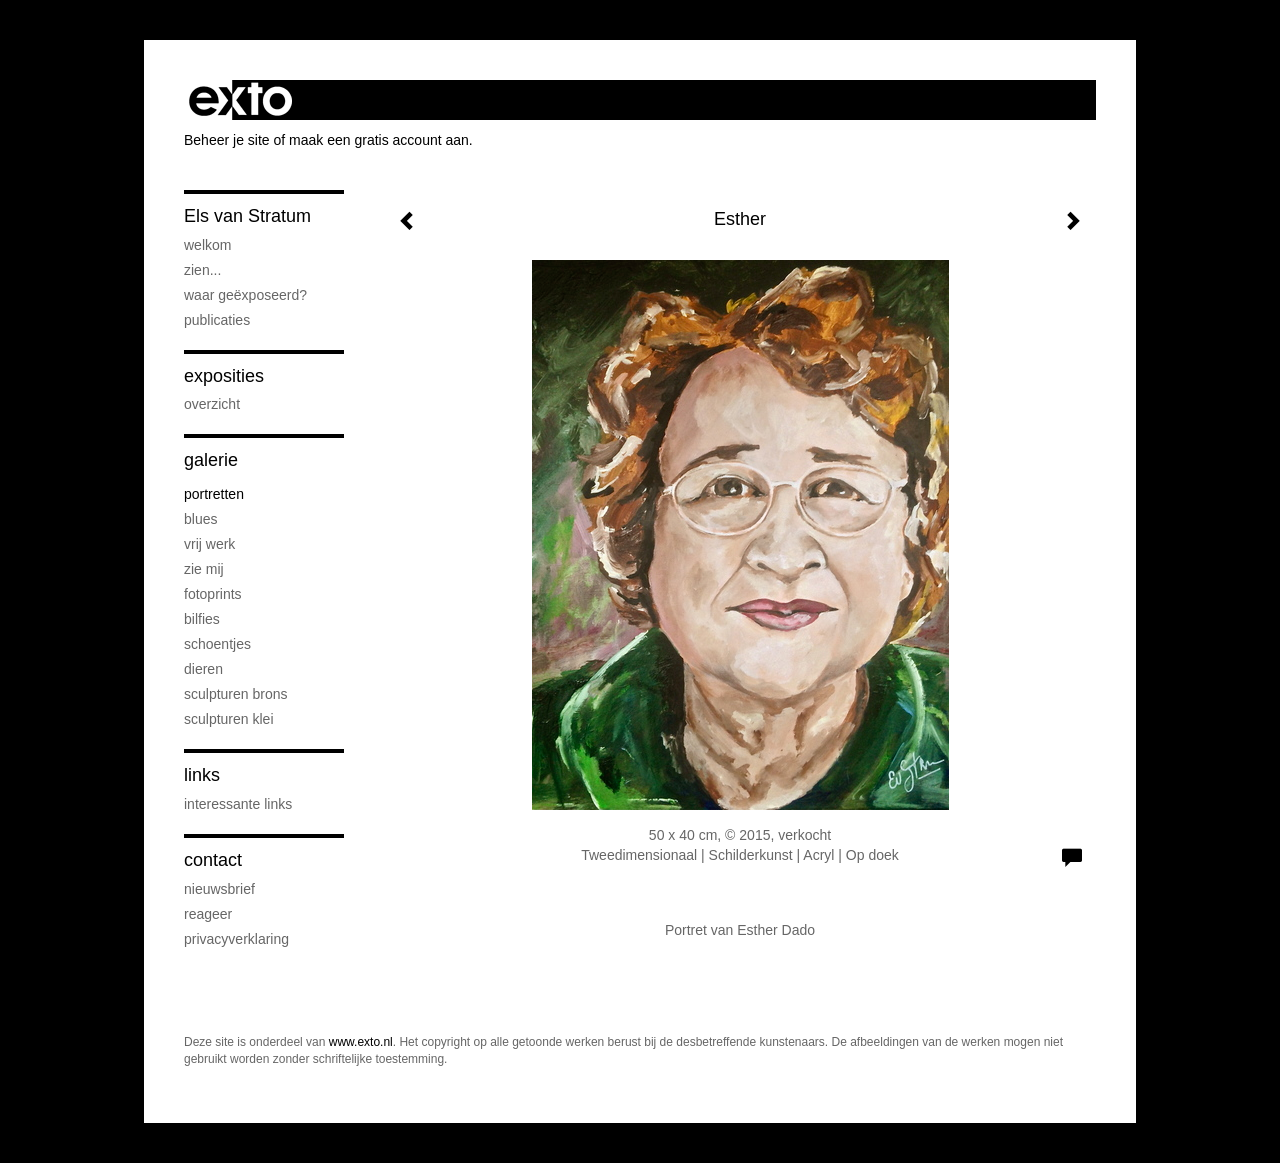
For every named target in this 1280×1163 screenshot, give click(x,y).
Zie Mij (204, 569)
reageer (208, 914)
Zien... (202, 270)
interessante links (238, 804)
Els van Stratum (247, 216)
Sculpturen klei (229, 719)
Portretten (214, 494)
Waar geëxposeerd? (245, 295)
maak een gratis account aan (379, 140)
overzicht (212, 404)
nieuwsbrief (219, 889)
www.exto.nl (361, 1042)
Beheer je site (227, 140)
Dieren (203, 669)
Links (202, 775)
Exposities (224, 376)
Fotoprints (213, 594)
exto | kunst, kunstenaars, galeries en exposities (240, 100)
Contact (213, 860)
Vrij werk (209, 544)
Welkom (207, 245)
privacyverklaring (236, 939)
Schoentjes (217, 644)
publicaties (217, 320)
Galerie (211, 460)
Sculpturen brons (236, 694)
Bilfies (202, 619)
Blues (200, 519)
